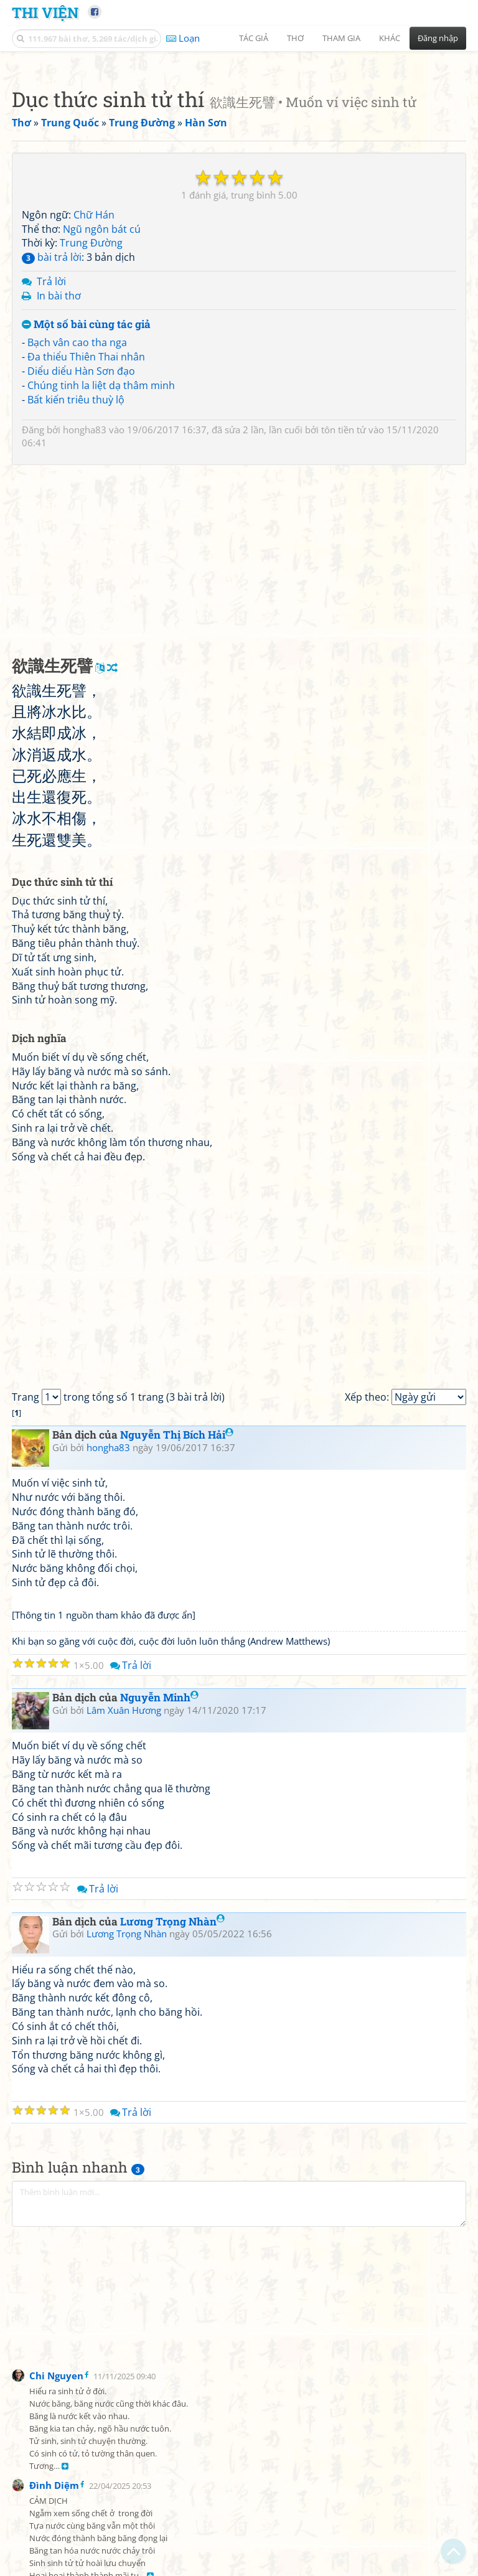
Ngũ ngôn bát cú (102, 403)
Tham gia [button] (341, 38)
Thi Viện (45, 12)
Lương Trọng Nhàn (172, 2096)
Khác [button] (389, 38)
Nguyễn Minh (159, 1871)
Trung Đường (91, 417)
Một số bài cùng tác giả (86, 499)
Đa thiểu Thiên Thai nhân (86, 531)
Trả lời (51, 456)
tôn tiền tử (343, 604)
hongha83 (84, 604)
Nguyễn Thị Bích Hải (176, 1609)
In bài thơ (59, 470)
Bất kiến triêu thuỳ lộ (75, 574)
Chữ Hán (94, 389)
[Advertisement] (239, 146)
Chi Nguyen (56, 2550)
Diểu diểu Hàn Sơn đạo (81, 545)
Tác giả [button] (253, 38)
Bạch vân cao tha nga (77, 517)
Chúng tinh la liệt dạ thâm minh (101, 559)
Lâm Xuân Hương (124, 1884)
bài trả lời (52, 431)
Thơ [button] (295, 38)
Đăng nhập (438, 38)
